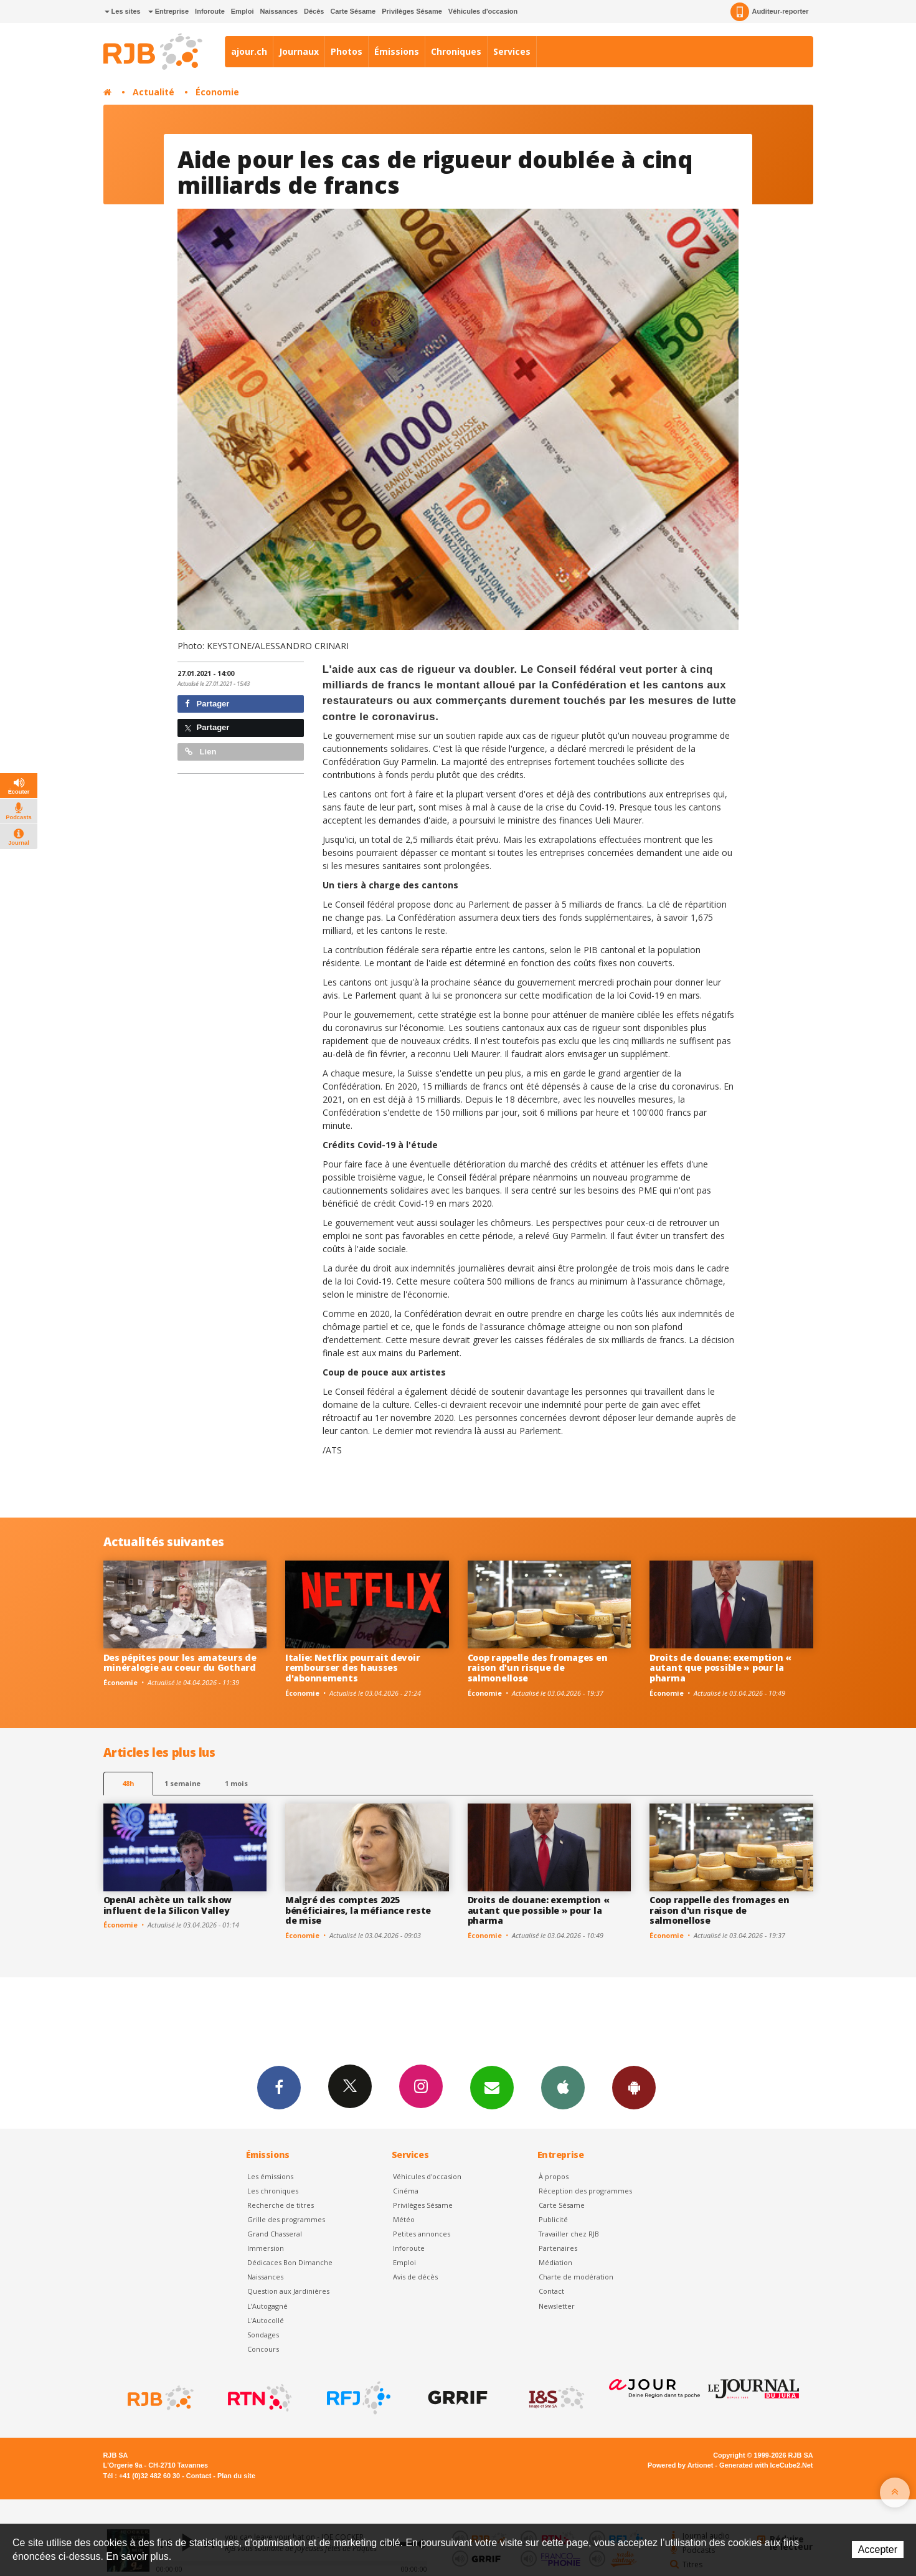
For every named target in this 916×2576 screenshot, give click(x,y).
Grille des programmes (286, 2219)
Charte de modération (576, 2277)
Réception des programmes (585, 2191)
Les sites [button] (123, 11)
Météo (404, 2219)
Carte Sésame (352, 11)
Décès (314, 11)
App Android (634, 2087)
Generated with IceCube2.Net (766, 2465)
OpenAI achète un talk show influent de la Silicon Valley (167, 1905)
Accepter (877, 2549)
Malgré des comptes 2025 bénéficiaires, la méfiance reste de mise (358, 1910)
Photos (346, 51)
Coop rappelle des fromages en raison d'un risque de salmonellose (538, 1668)
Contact (551, 2291)
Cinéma (405, 2191)
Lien (200, 751)
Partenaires (558, 2248)
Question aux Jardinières (288, 2291)
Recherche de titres (280, 2205)
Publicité (553, 2219)
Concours (263, 2349)
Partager (207, 703)
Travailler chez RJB (569, 2234)
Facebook (279, 2087)
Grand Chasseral (274, 2234)
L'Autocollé (265, 2320)
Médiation (555, 2262)
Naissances (279, 11)
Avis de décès (415, 2277)
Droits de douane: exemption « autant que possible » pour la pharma (720, 1668)
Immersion (265, 2248)
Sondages (263, 2335)
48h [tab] (128, 1783)
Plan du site (236, 2475)
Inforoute (210, 11)
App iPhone (563, 2087)
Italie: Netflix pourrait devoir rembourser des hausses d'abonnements (352, 1668)
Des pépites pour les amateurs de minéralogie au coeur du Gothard (180, 1663)
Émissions (396, 51)
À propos (554, 2176)
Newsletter (557, 2306)
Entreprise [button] (168, 11)
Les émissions (270, 2176)
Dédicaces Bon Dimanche (290, 2262)
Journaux (299, 51)
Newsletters (492, 2087)
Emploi (242, 11)
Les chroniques (272, 2191)
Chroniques (456, 51)
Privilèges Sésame (412, 11)
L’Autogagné (267, 2306)
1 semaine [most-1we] (182, 1783)
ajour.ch (249, 51)
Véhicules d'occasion (482, 11)
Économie (217, 92)
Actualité (153, 92)
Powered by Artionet (680, 2465)
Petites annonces (421, 2234)
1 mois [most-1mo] (236, 1783)
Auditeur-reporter (769, 11)
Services (512, 51)
